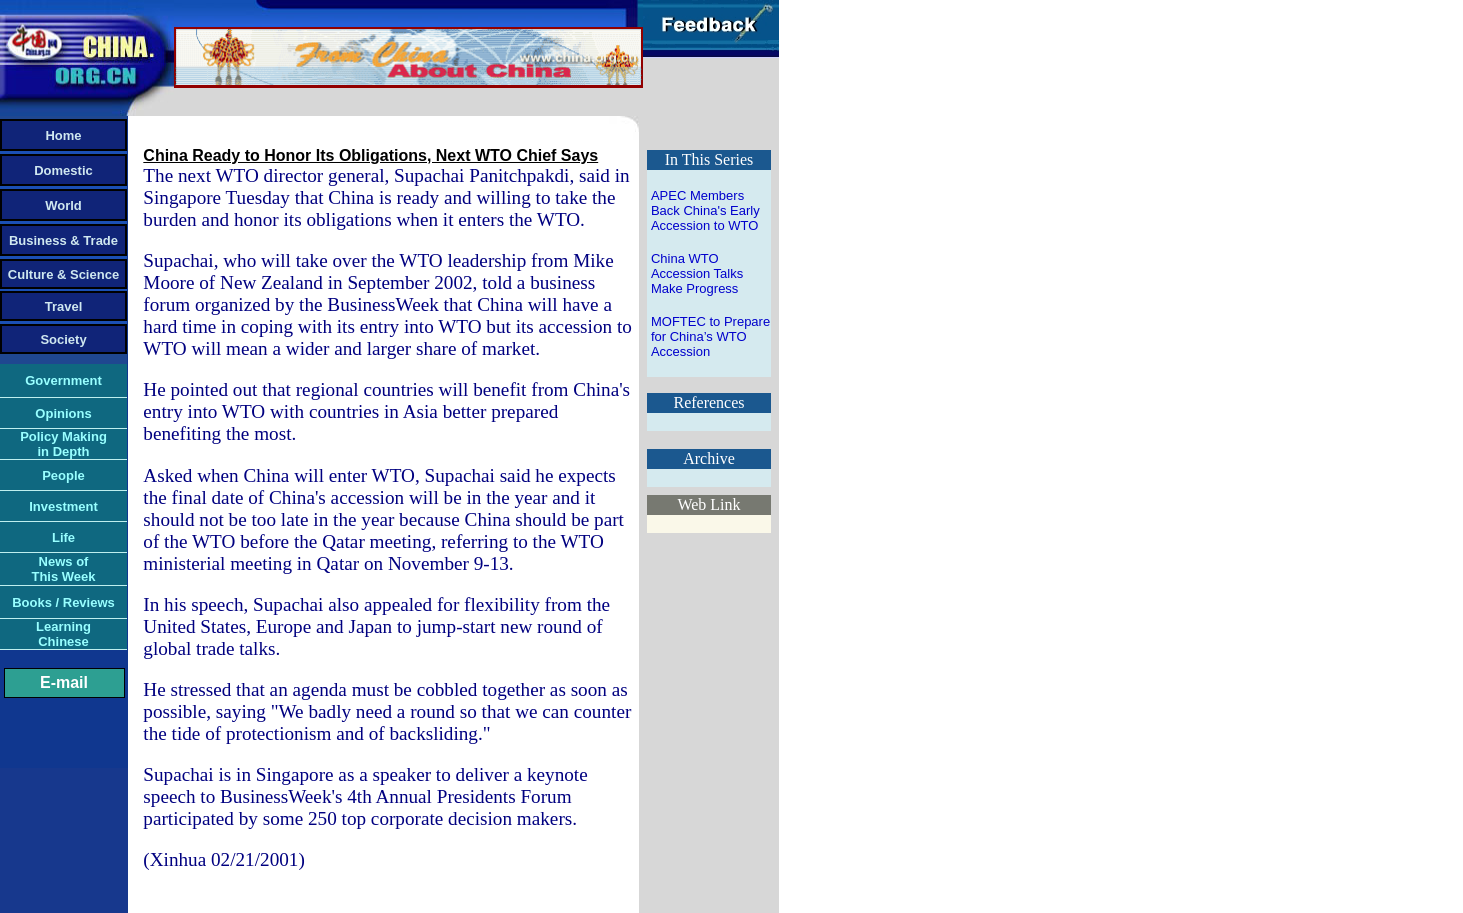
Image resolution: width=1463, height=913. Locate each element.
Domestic (63, 170)
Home (63, 135)
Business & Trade (63, 240)
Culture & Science (63, 274)
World (63, 205)
